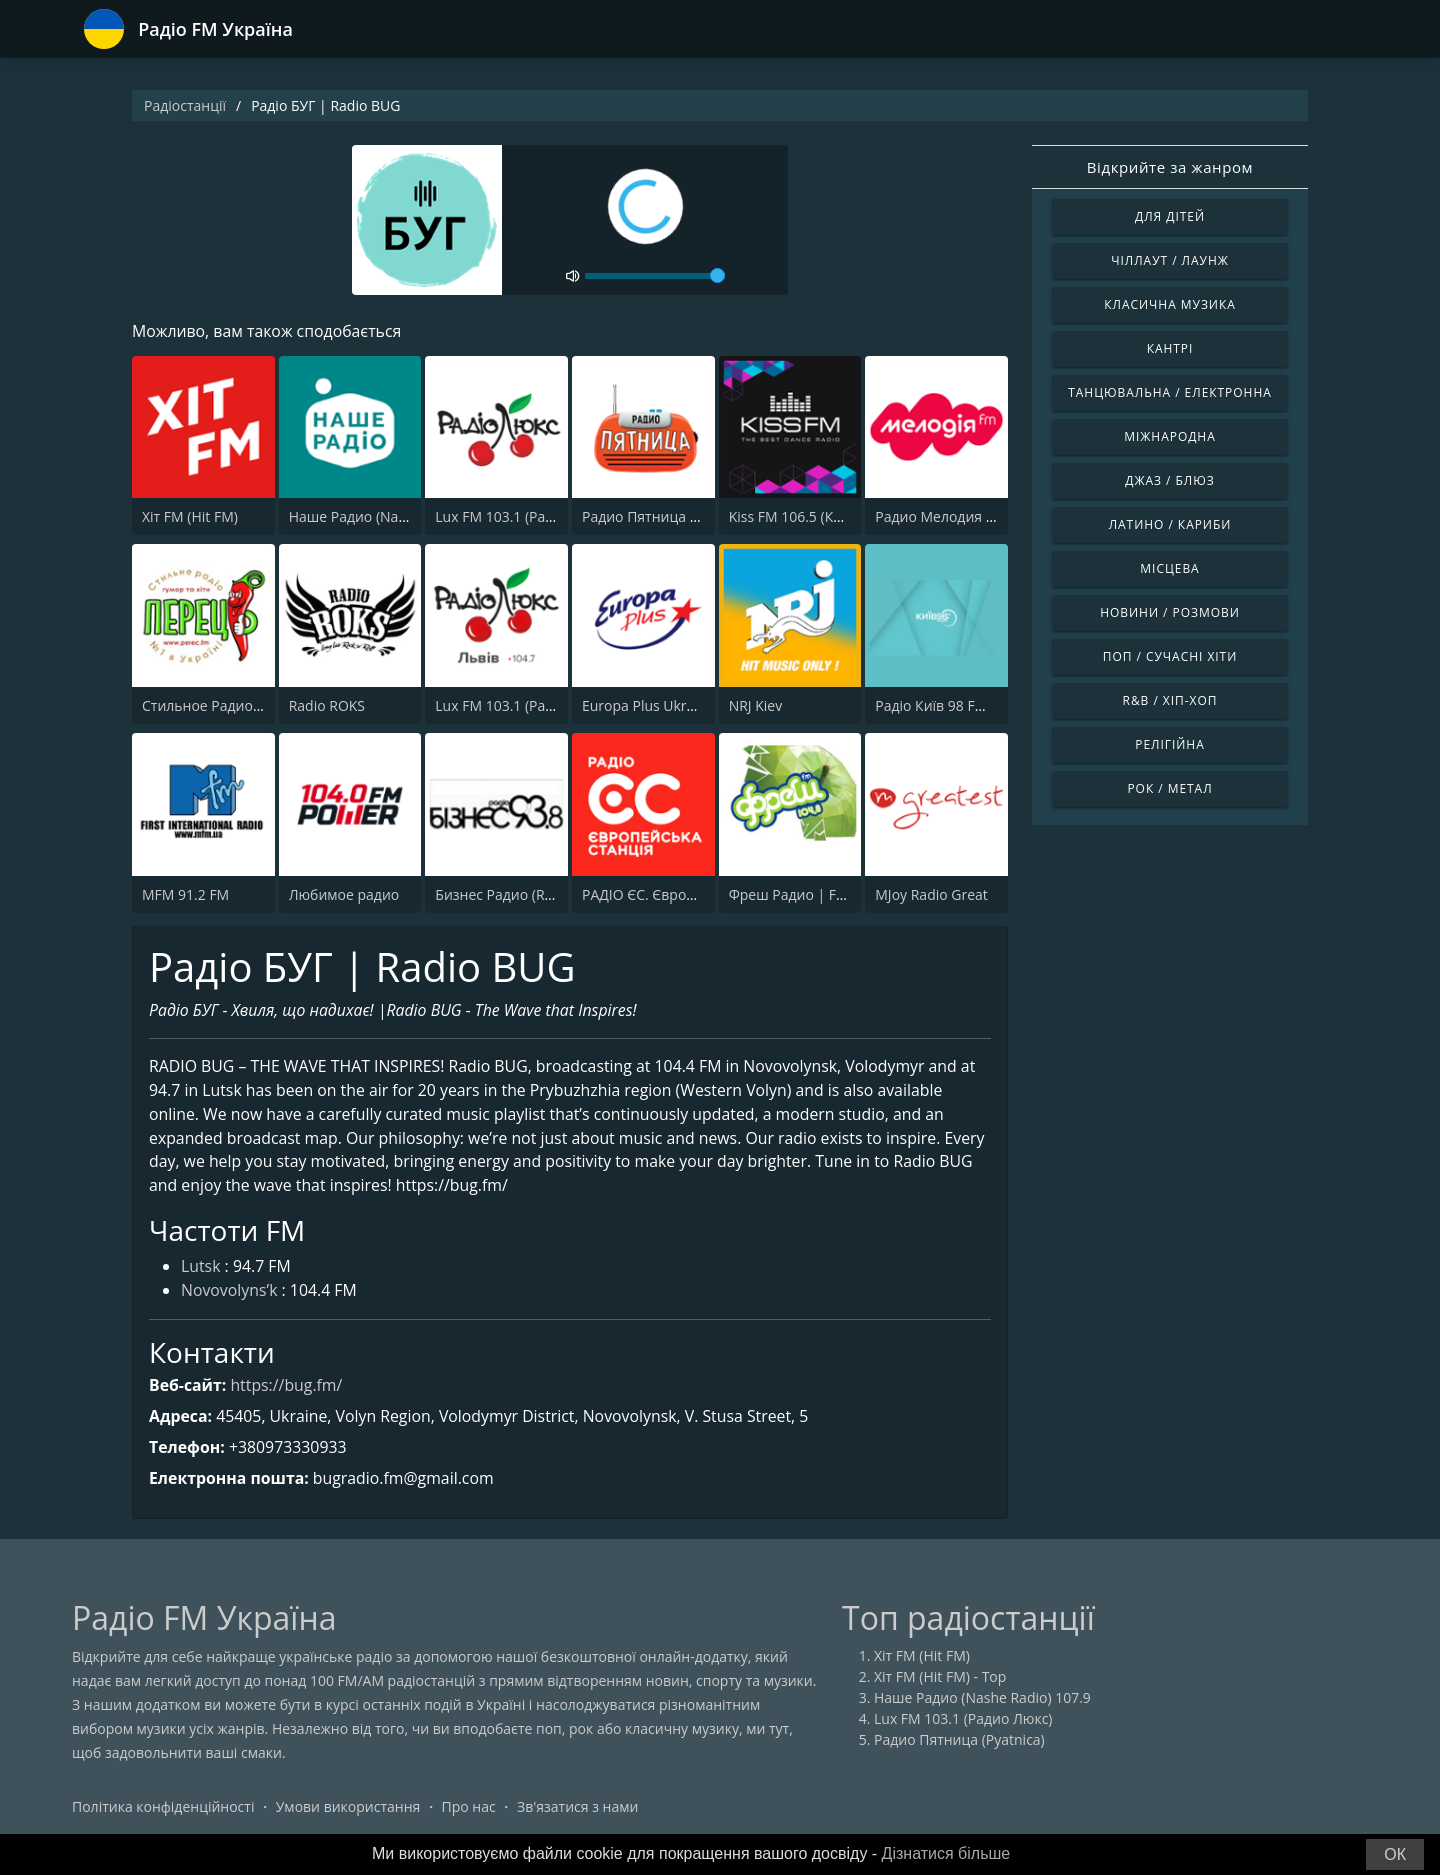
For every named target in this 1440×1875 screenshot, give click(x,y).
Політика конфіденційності (163, 1809)
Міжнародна (1169, 436)
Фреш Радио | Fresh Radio (817, 894)
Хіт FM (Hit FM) (190, 517)
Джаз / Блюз (1169, 480)
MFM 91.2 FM (185, 894)
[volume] (655, 276)
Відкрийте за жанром (1170, 167)
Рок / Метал (1169, 788)
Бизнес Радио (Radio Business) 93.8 (552, 894)
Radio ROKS (327, 705)
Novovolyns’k (230, 1294)
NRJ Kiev (756, 705)
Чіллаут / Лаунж (1170, 260)
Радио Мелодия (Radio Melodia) (981, 517)
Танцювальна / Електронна (1170, 392)
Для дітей (1170, 216)
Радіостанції (185, 105)
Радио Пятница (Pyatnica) (667, 517)
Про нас (469, 1809)
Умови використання (348, 1809)
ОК (1395, 1854)
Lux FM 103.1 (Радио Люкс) (524, 517)
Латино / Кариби (1170, 524)
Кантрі (1170, 348)
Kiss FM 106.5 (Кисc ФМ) (808, 517)
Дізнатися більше (946, 1853)
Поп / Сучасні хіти (1170, 656)
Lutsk (201, 1270)
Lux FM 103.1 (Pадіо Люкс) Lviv (536, 705)
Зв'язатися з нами (577, 1809)
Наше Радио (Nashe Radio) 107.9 (397, 517)
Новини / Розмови (1170, 612)
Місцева (1169, 568)
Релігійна (1169, 744)
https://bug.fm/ (287, 1387)
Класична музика (1170, 304)
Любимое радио (344, 894)
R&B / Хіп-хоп (1170, 700)
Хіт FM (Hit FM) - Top (940, 1679)
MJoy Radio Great (931, 894)
